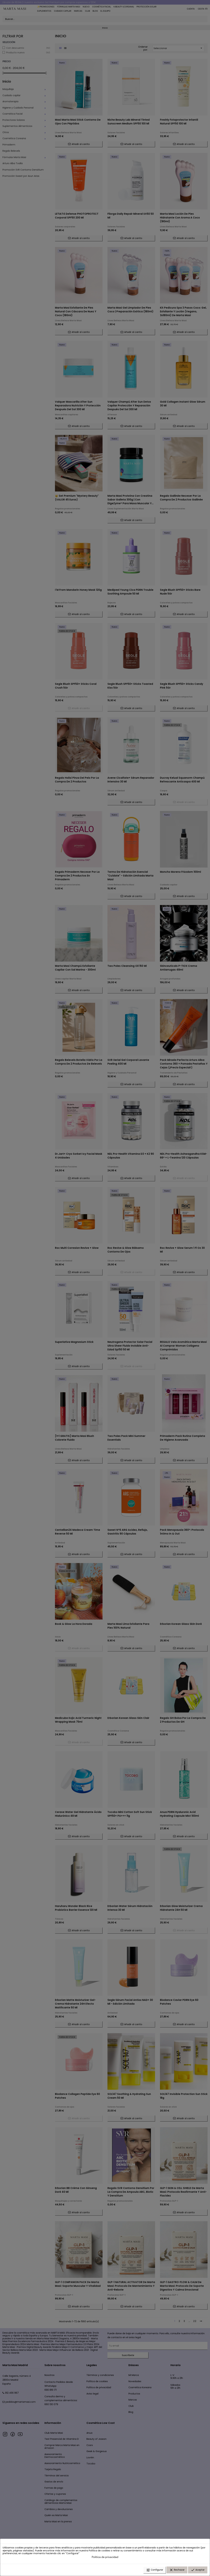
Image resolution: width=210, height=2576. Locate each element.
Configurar (154, 2570)
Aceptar (198, 2570)
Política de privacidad (105, 2556)
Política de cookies (99, 2550)
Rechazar (177, 2570)
